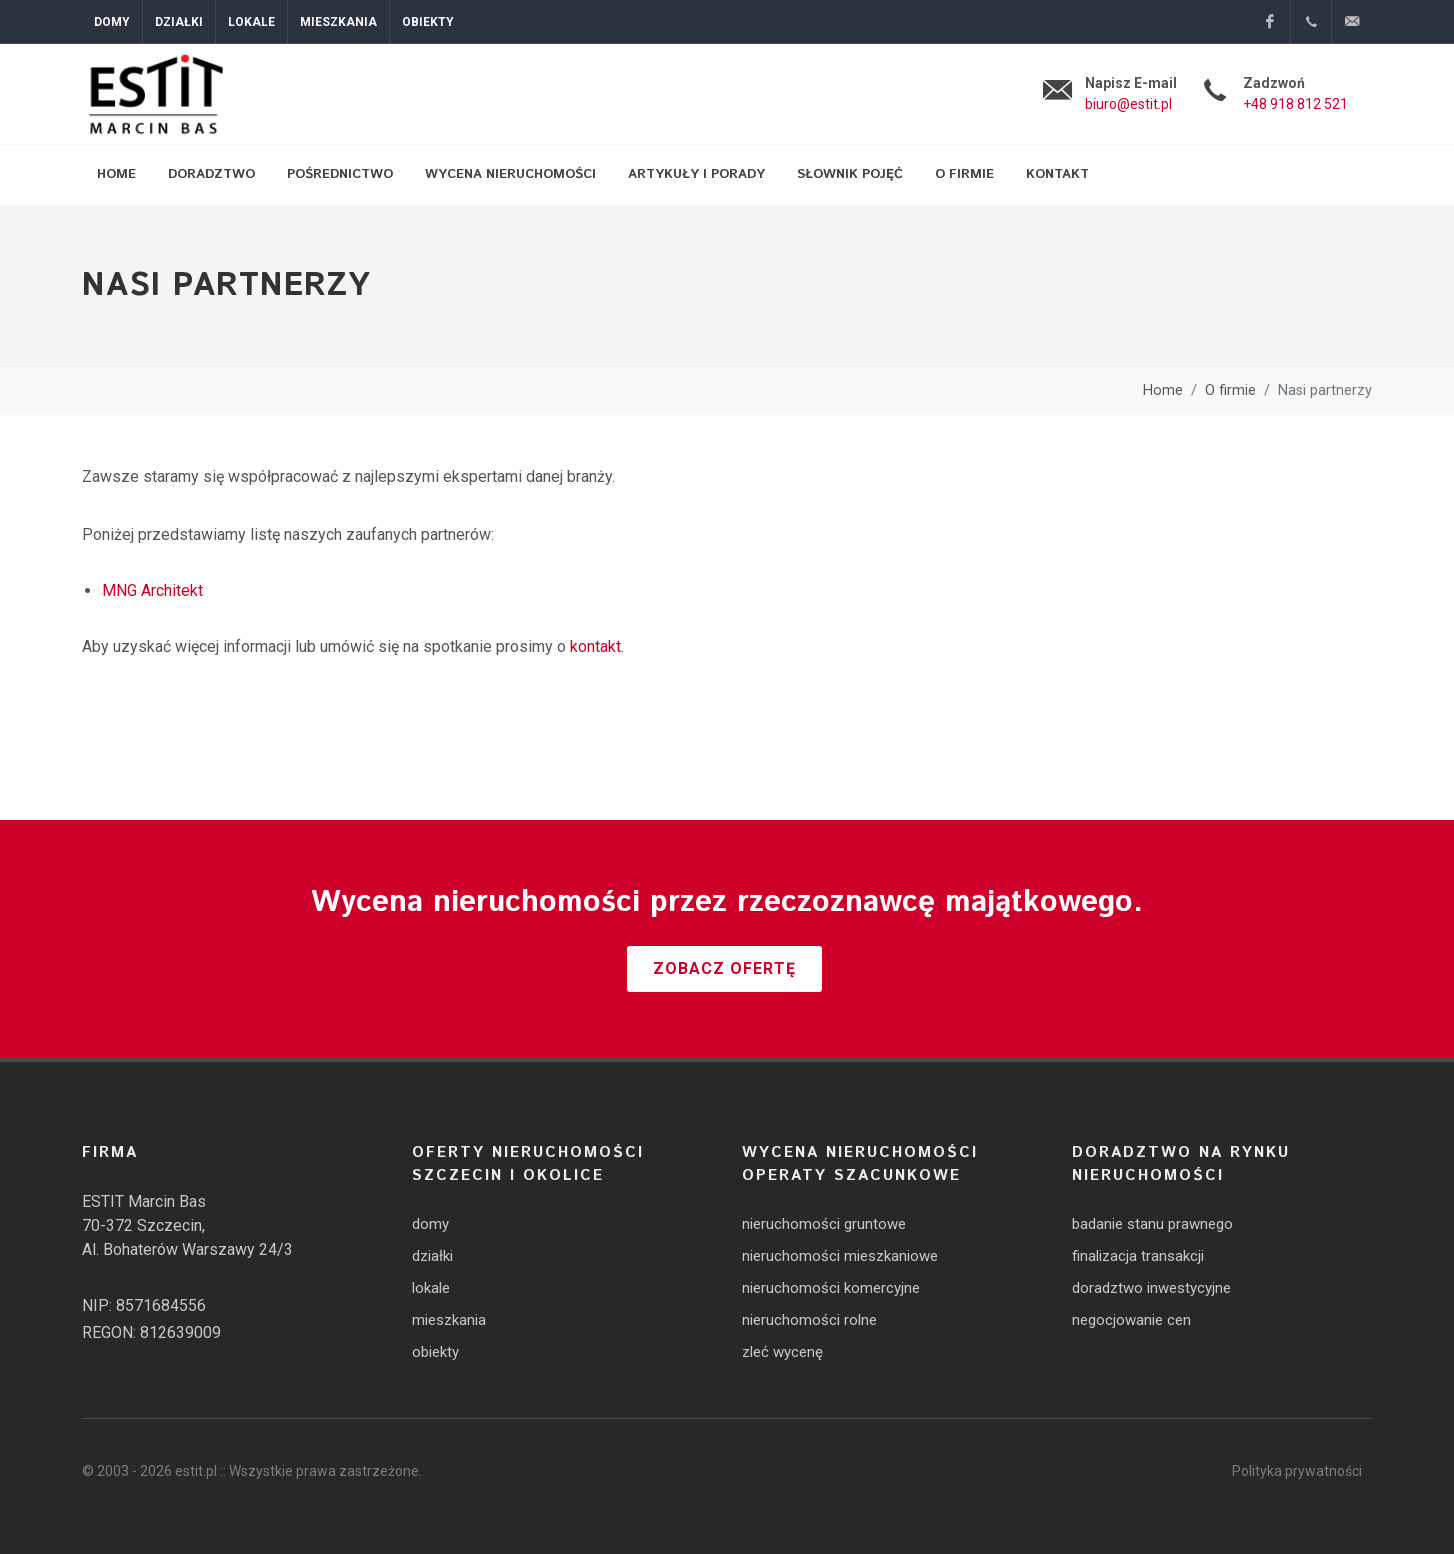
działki (432, 1256)
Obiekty (428, 22)
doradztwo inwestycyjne (1151, 1288)
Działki (179, 22)
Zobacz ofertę (724, 968)
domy (430, 1224)
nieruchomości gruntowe (824, 1224)
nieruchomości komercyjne (831, 1288)
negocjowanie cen (1131, 1320)
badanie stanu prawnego (1152, 1224)
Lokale (251, 22)
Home (1163, 390)
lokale (431, 1288)
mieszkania (449, 1320)
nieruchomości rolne (809, 1320)
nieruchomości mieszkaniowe (840, 1256)
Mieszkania (338, 22)
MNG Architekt (152, 590)
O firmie (1230, 390)
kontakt (595, 646)
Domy (112, 22)
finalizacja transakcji (1138, 1256)
